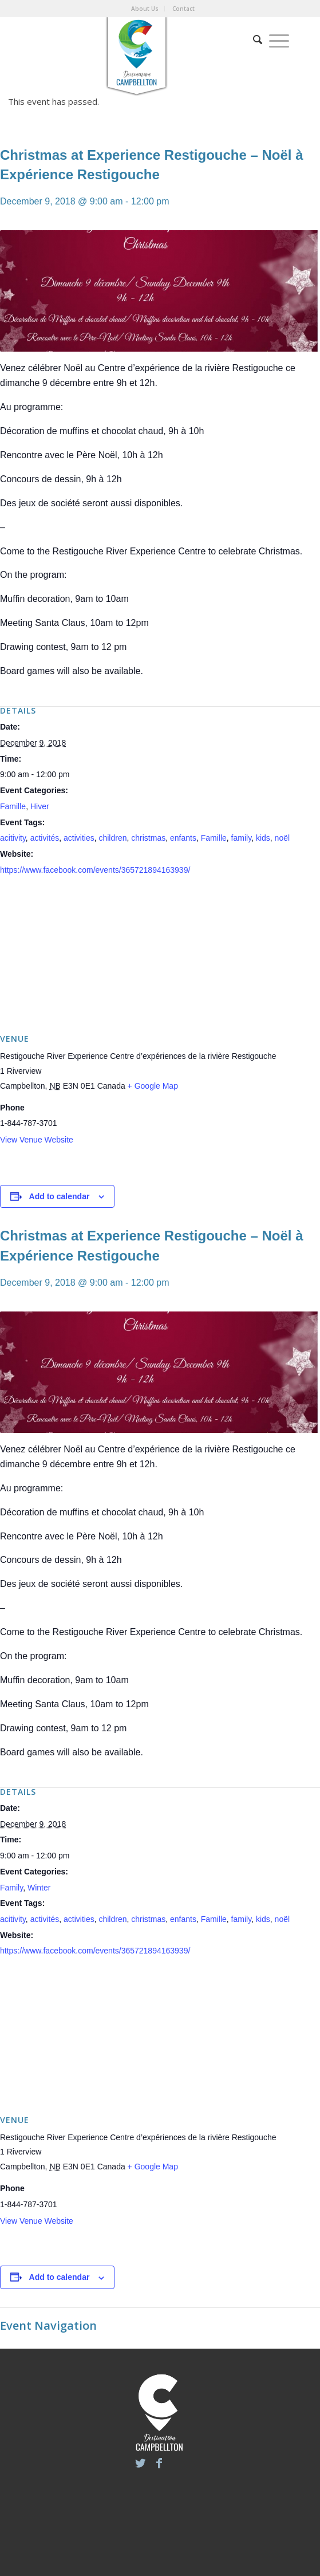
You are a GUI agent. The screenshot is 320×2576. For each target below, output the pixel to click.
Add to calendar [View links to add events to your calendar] (59, 1196)
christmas (148, 837)
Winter (38, 1887)
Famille (13, 806)
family (241, 837)
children (112, 837)
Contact (183, 9)
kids (263, 837)
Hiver (39, 806)
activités (45, 837)
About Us (145, 9)
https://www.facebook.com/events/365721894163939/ (95, 870)
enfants (183, 837)
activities (79, 837)
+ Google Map (153, 1085)
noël (282, 837)
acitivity (13, 837)
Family (11, 1887)
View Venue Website (36, 1139)
